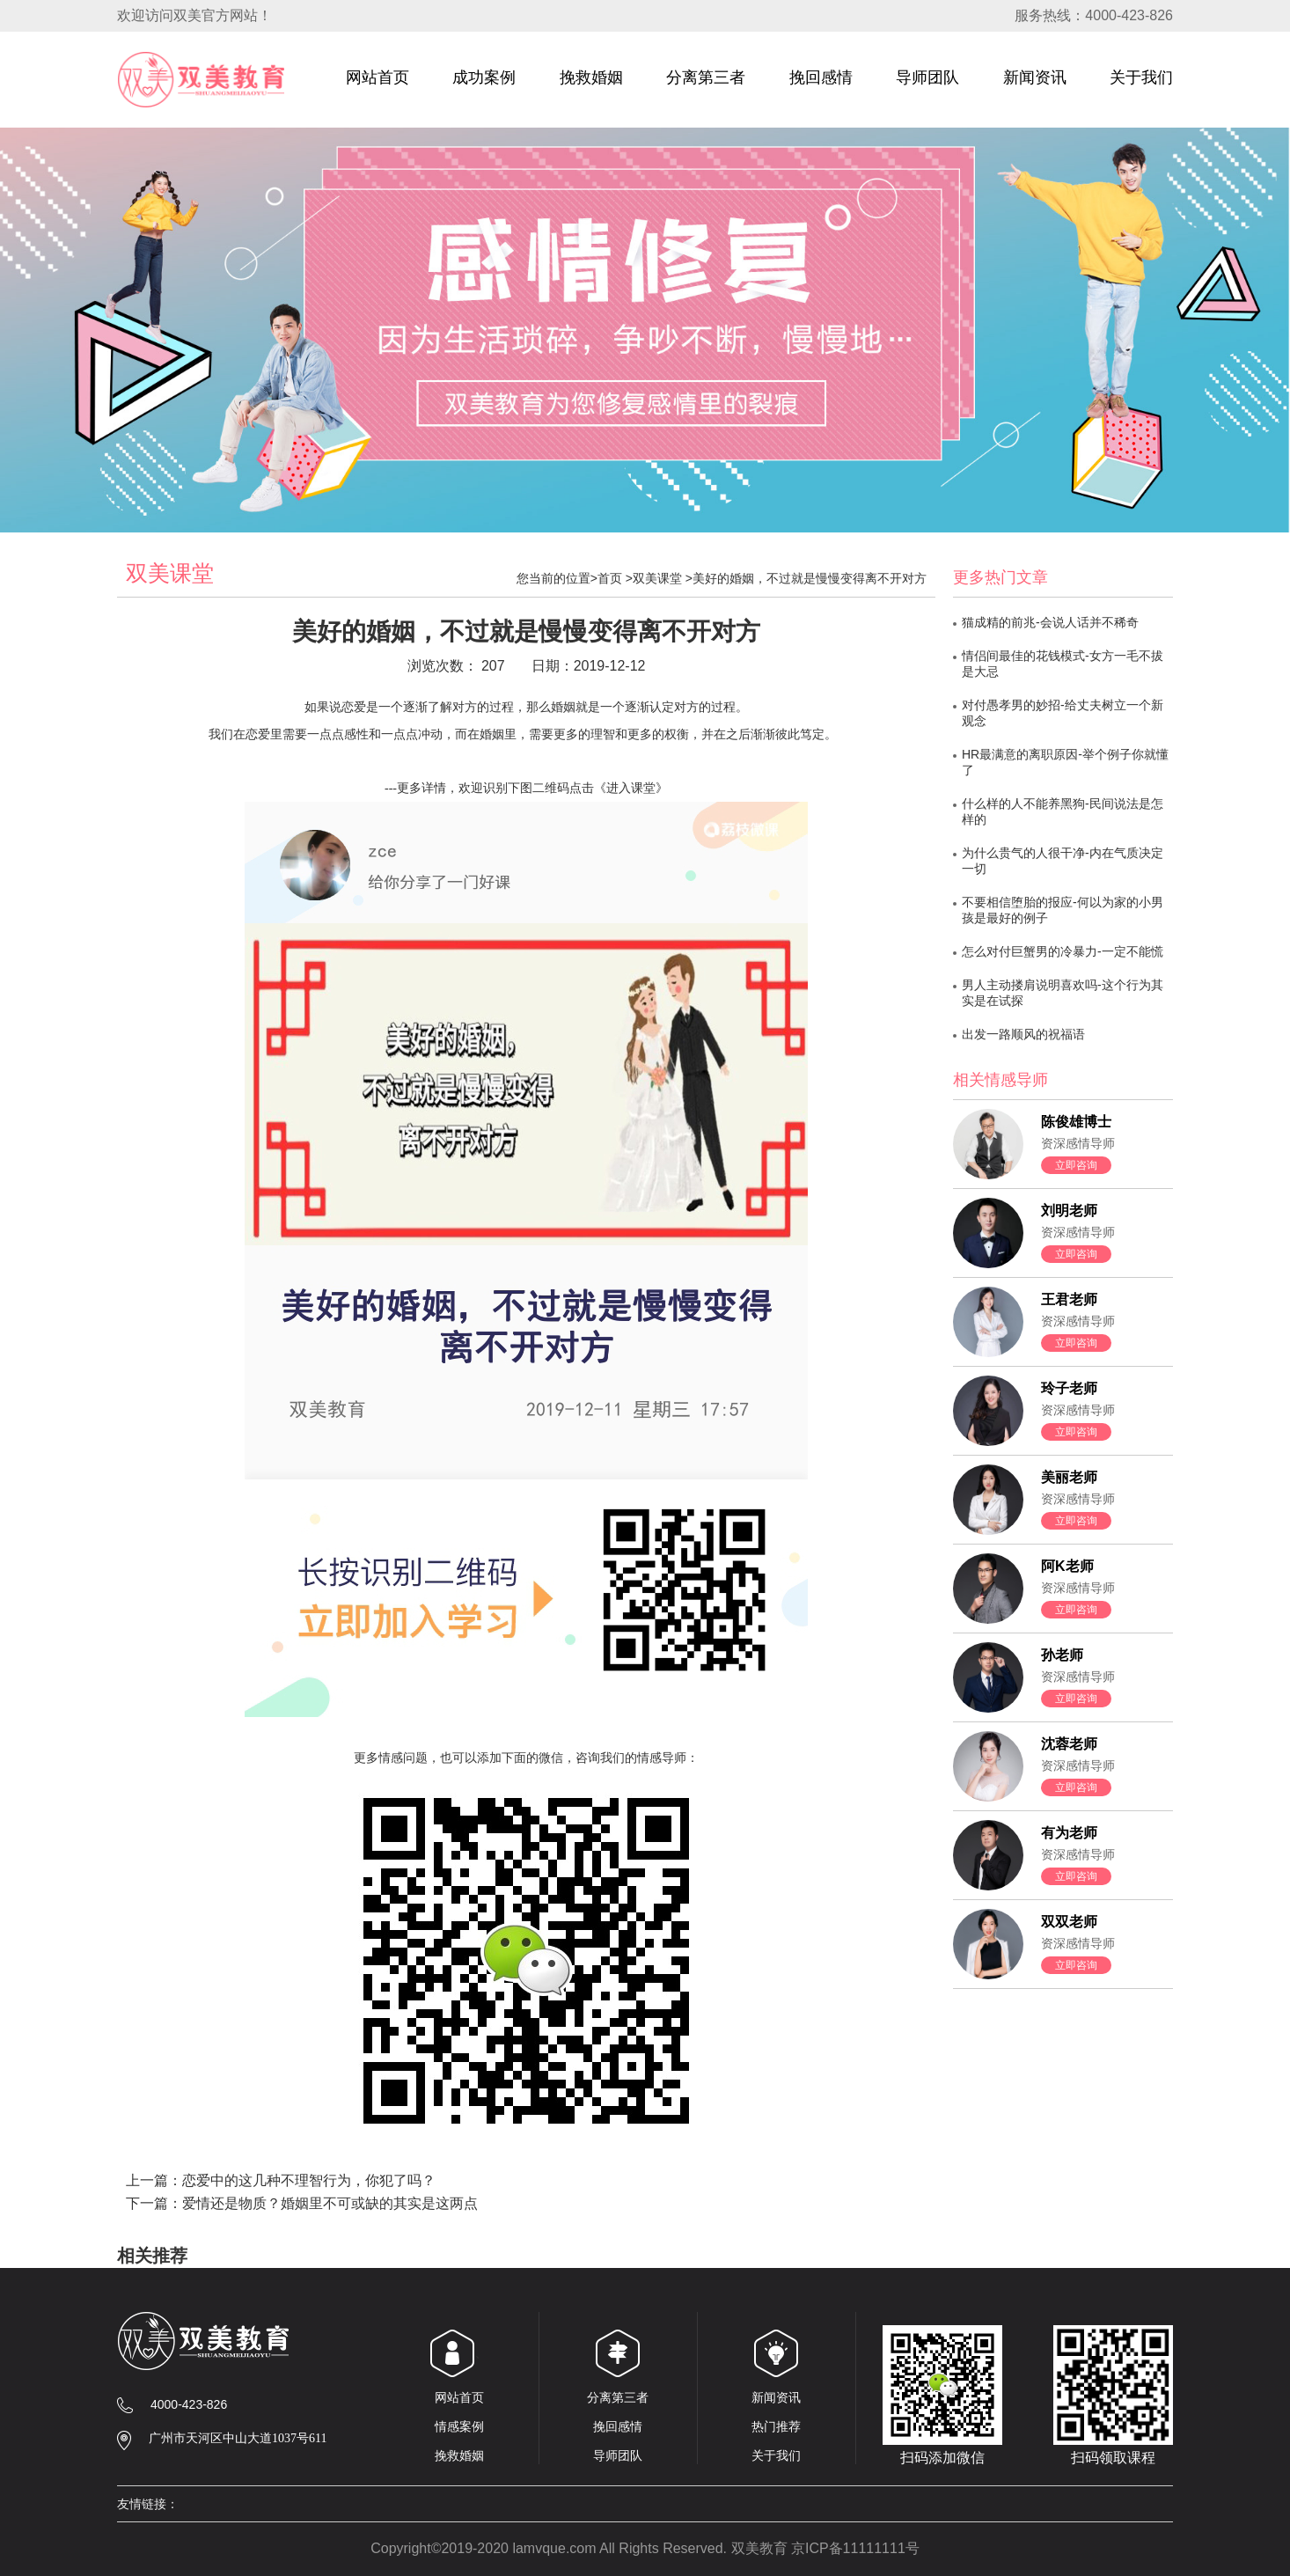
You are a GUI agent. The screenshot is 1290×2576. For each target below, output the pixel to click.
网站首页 (377, 85)
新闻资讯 (1034, 85)
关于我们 (1141, 85)
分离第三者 (705, 85)
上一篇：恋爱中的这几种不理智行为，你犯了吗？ (281, 2180)
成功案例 (484, 85)
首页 (609, 578)
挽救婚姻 (591, 85)
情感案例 (459, 2426)
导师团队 (927, 85)
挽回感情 (821, 85)
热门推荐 (776, 2426)
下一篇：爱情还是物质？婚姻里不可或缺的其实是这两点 (302, 2203)
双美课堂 (657, 578)
